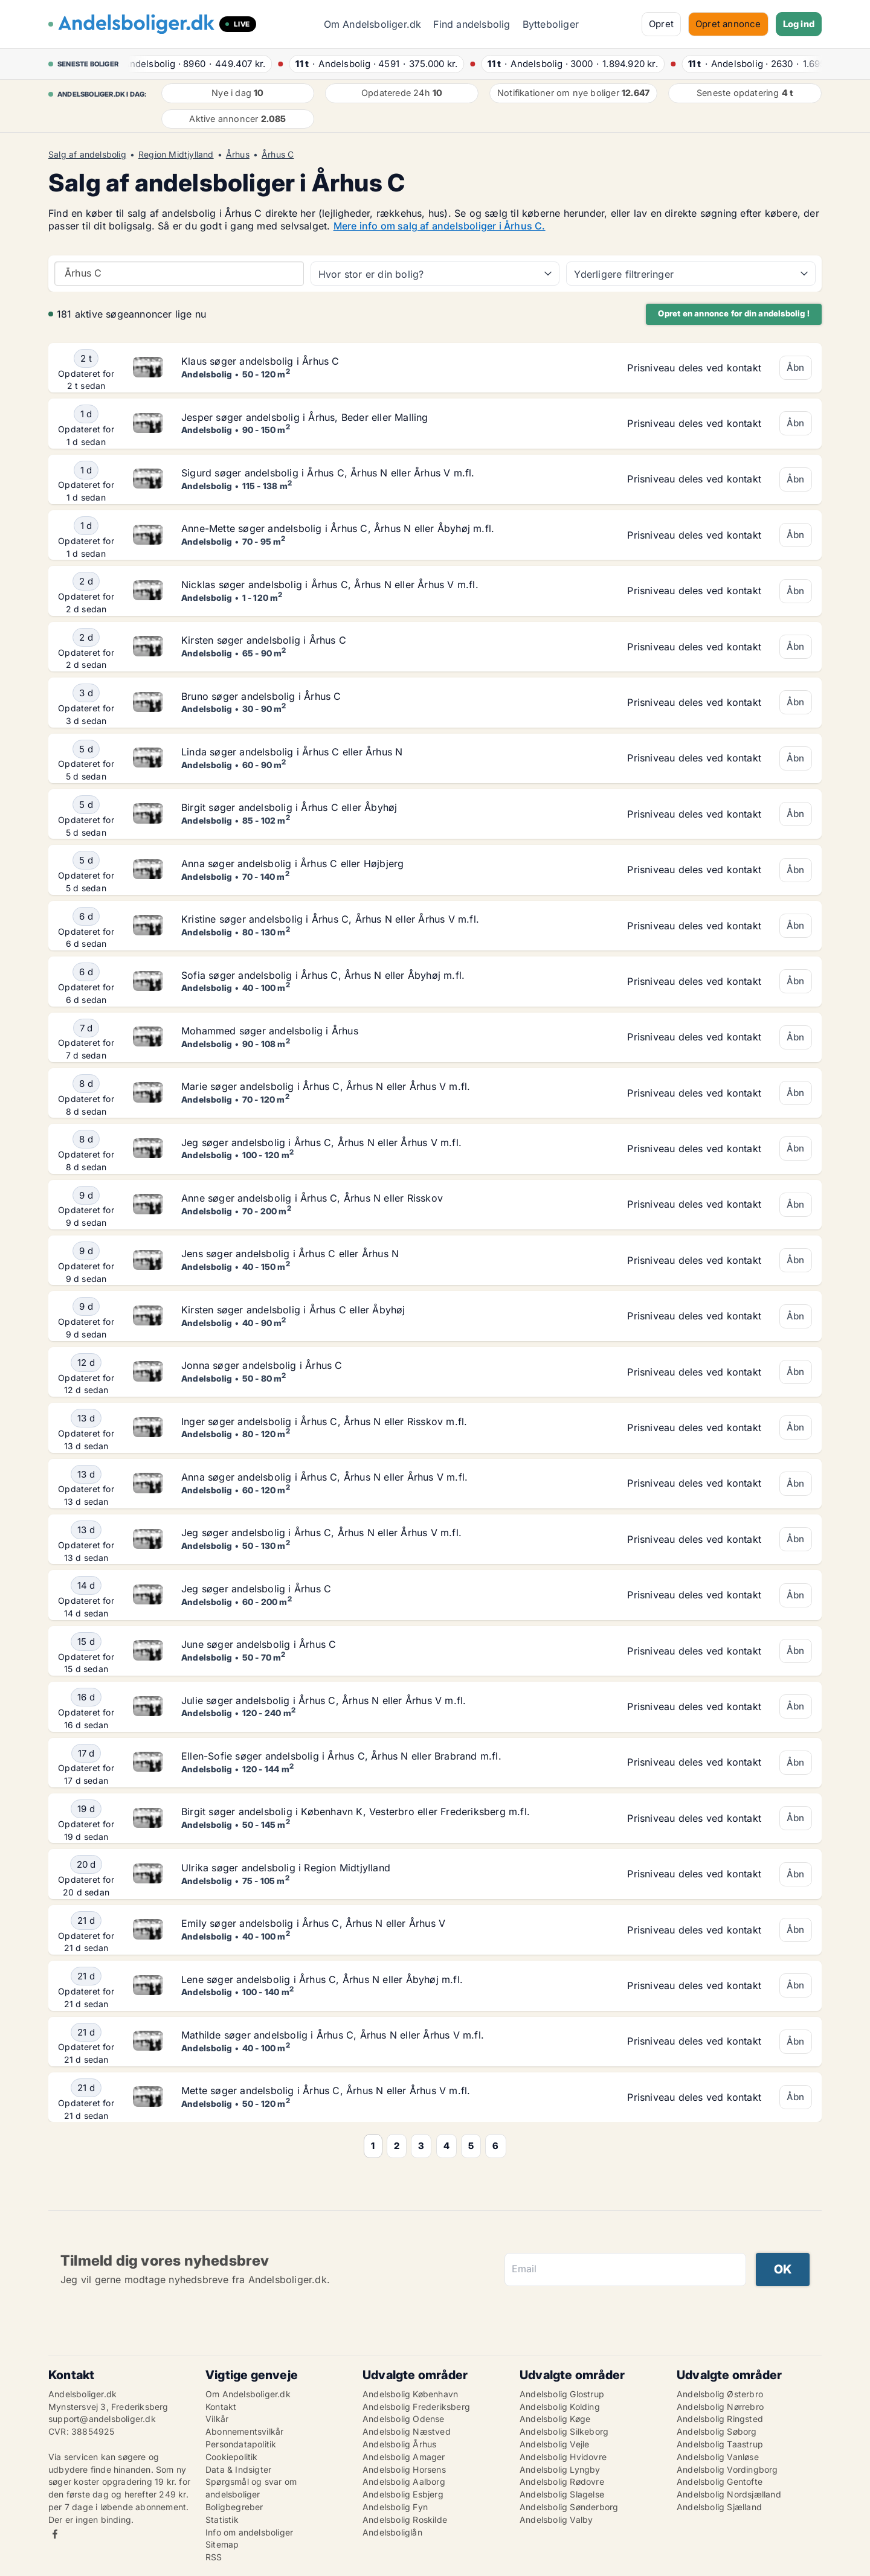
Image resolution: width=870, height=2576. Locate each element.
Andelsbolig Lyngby (560, 2469)
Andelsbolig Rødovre (562, 2481)
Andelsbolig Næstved (406, 2431)
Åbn (796, 367)
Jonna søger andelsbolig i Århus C (262, 1365)
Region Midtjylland (176, 154)
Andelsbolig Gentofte (719, 2481)
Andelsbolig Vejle (554, 2444)
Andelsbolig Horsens (404, 2469)
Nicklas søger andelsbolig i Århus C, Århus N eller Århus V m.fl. (329, 584)
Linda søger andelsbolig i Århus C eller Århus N (291, 752)
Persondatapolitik (240, 2444)
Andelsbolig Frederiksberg (416, 2406)
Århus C (278, 154)
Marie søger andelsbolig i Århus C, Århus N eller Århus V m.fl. (325, 1086)
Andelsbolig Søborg (717, 2431)
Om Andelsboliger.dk (373, 24)
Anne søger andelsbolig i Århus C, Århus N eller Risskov (312, 1198)
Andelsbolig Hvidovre (563, 2457)
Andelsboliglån (392, 2532)
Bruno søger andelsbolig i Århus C (261, 696)
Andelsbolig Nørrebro (720, 2406)
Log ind (798, 24)
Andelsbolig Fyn (395, 2507)
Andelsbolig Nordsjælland (729, 2494)
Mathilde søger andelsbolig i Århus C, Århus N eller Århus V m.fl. (332, 2035)
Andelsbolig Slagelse (562, 2494)
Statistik (222, 2519)
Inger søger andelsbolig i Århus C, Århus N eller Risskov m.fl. (324, 1421)
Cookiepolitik (231, 2457)
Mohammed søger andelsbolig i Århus (269, 1031)
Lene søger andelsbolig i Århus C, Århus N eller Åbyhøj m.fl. (322, 1979)
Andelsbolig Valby (556, 2519)
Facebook (55, 2534)
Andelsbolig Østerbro (720, 2394)
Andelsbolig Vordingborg (727, 2469)
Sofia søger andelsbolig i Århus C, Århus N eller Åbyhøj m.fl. (323, 975)
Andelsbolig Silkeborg (564, 2431)
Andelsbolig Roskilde (404, 2519)
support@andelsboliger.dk (102, 2419)
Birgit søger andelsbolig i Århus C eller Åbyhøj (289, 807)
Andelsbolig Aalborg (403, 2481)
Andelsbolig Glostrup (562, 2394)
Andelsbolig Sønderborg (569, 2507)
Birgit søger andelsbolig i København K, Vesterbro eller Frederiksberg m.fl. (355, 1811)
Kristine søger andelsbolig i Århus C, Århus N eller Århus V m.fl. (330, 919)
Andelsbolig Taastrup (720, 2444)
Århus (238, 154)
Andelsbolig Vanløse (718, 2457)
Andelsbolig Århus (399, 2444)
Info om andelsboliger (249, 2532)
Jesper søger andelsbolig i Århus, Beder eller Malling (304, 417)
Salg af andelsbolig (87, 154)
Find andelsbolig (471, 24)
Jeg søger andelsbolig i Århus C (256, 1589)
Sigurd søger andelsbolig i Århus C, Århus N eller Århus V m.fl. (328, 473)
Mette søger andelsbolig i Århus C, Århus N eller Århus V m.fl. (325, 2090)
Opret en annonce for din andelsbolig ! (734, 313)
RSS (213, 2557)
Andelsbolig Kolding (560, 2406)
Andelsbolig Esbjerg (402, 2494)
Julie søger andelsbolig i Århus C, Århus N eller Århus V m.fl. (323, 1700)
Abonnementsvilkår (244, 2431)
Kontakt (220, 2406)
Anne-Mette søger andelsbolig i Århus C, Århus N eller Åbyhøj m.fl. (337, 528)
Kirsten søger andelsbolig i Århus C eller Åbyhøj (293, 1310)
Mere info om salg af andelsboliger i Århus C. (440, 226)
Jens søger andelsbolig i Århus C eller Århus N (290, 1254)
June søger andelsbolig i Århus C (258, 1644)
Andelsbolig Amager (403, 2457)
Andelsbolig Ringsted (720, 2419)
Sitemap (222, 2544)
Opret (661, 24)
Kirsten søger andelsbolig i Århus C (263, 640)
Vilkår (216, 2419)
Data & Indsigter (238, 2469)
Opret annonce (728, 24)
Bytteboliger (551, 24)
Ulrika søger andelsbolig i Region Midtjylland (285, 1868)
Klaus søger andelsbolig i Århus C (260, 361)
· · (199, 63)
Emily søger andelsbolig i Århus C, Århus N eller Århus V (313, 1923)
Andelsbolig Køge (555, 2419)
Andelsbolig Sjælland (719, 2507)
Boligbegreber (234, 2507)
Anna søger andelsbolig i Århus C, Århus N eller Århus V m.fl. (324, 1477)
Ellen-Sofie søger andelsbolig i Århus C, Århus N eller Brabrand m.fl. (341, 1756)
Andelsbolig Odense (403, 2419)
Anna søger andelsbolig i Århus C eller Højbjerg (292, 863)
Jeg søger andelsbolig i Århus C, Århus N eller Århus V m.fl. (321, 1142)
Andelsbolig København (410, 2394)
